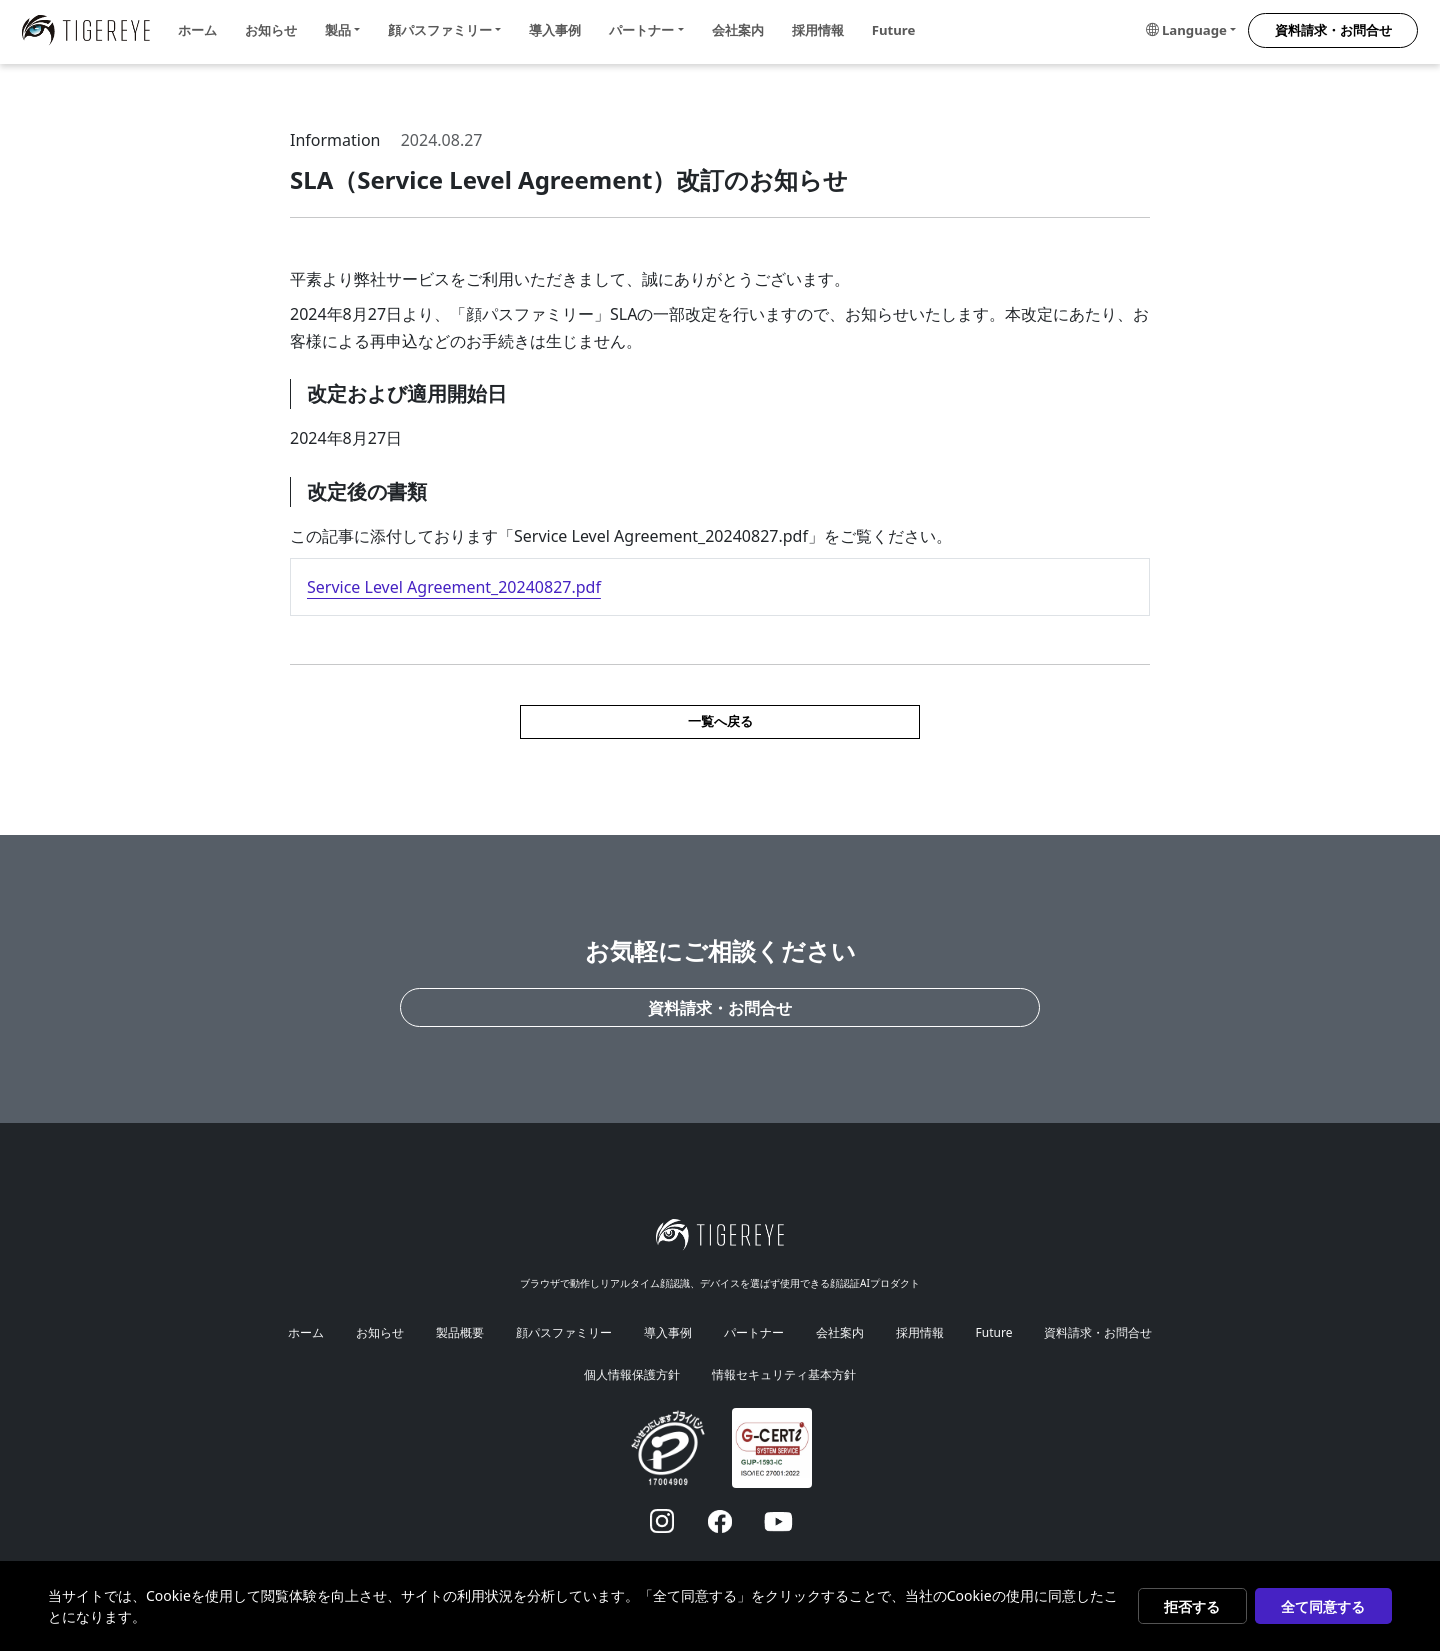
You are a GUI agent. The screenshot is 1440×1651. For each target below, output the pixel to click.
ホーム (197, 30)
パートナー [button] (641, 30)
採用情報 (818, 30)
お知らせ (271, 30)
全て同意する (1323, 1606)
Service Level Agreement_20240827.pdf (454, 587)
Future (894, 30)
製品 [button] (338, 30)
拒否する (1192, 1606)
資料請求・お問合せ (1333, 30)
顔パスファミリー (564, 1332)
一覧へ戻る (720, 721)
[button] (1191, 31)
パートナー (754, 1332)
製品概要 (460, 1332)
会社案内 (738, 30)
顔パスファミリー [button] (440, 30)
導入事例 (555, 30)
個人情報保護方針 (632, 1374)
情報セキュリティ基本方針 (784, 1374)
